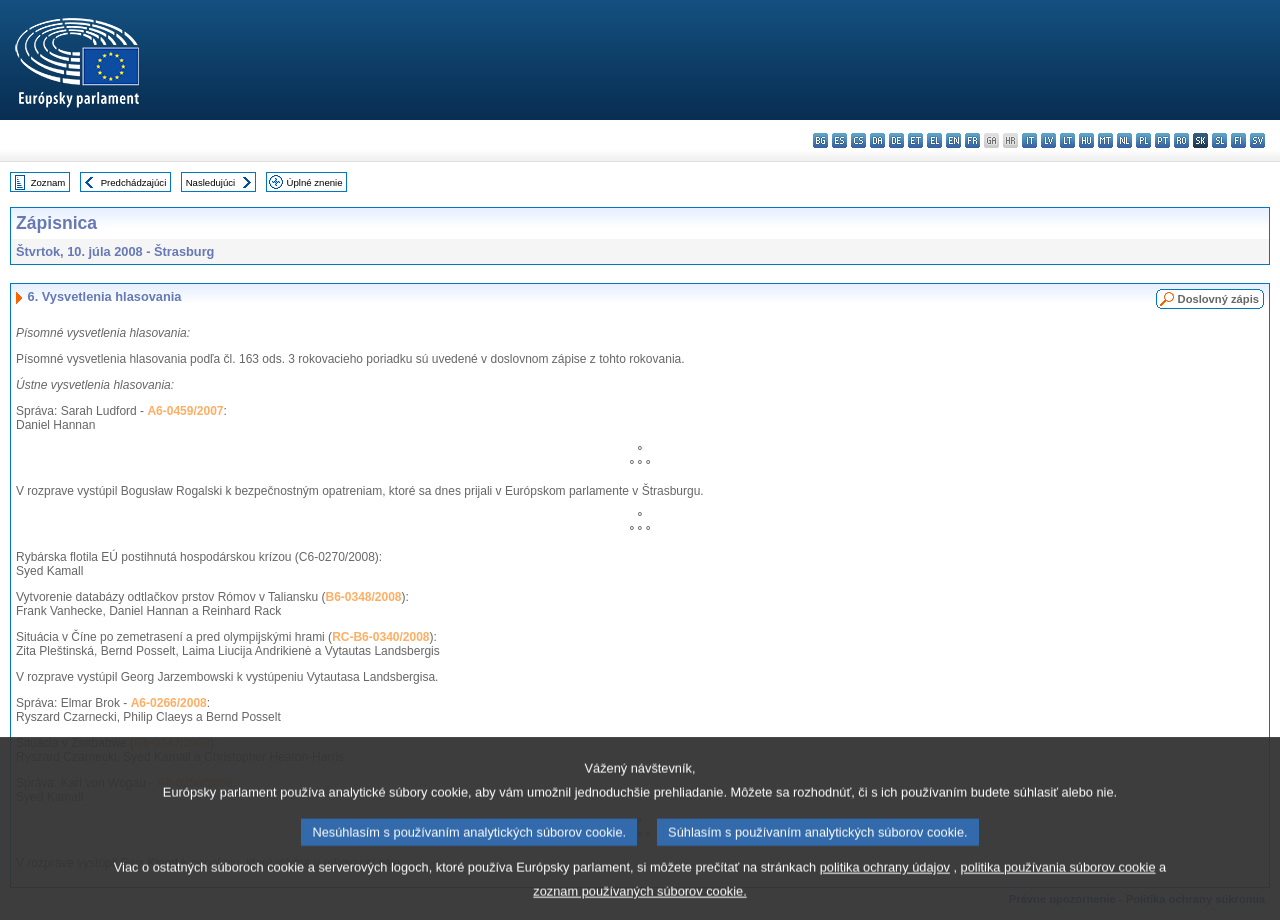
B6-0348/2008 (363, 597)
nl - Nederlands (1124, 140)
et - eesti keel (915, 140)
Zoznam (48, 182)
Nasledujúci (211, 182)
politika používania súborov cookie (1058, 884)
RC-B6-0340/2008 (380, 637)
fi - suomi (1238, 140)
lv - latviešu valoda (1048, 140)
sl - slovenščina (1219, 140)
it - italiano (1029, 140)
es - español (839, 140)
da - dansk (877, 140)
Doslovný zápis (1218, 299)
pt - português (1162, 140)
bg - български (820, 140)
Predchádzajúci (134, 182)
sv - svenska (1257, 140)
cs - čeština (858, 140)
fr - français (972, 140)
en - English (953, 140)
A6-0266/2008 (169, 703)
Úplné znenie (315, 182)
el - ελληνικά (934, 140)
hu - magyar (1086, 140)
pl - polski (1143, 140)
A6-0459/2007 (185, 411)
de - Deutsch (896, 140)
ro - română (1181, 140)
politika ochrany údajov (885, 884)
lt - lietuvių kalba (1067, 140)
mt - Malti (1105, 140)
